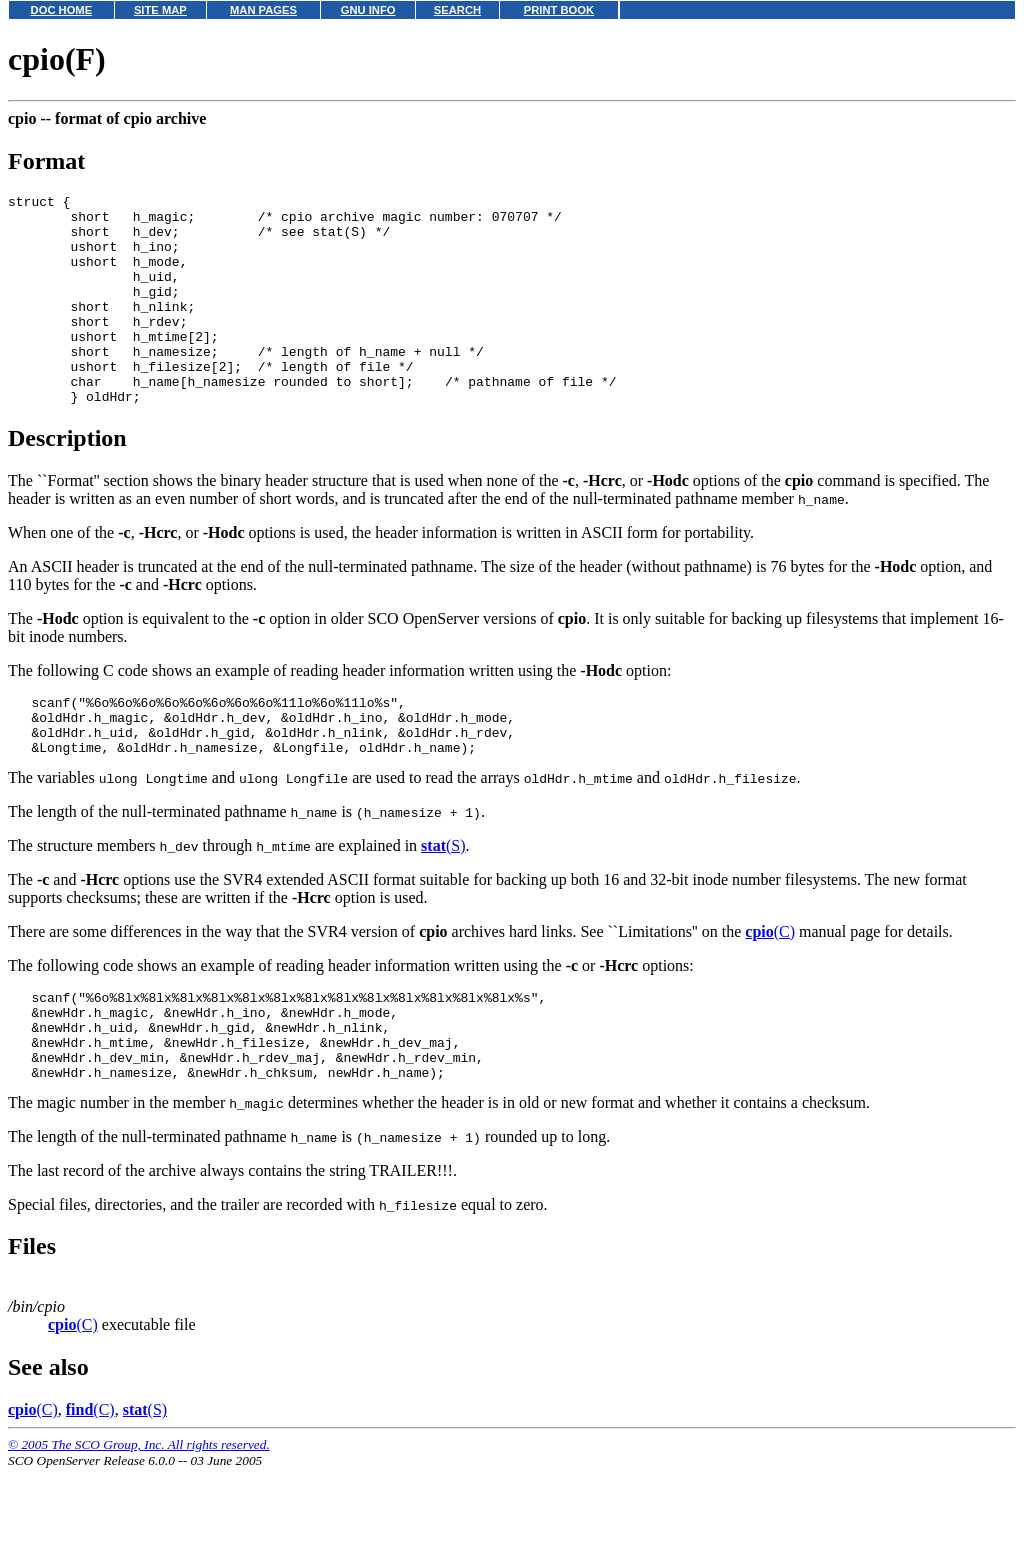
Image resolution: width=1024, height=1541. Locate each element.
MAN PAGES (263, 10)
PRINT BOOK (559, 10)
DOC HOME (62, 10)
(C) (770, 985)
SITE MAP (160, 10)
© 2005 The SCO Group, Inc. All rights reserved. (139, 1516)
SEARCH (457, 10)
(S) (443, 899)
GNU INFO (368, 10)
